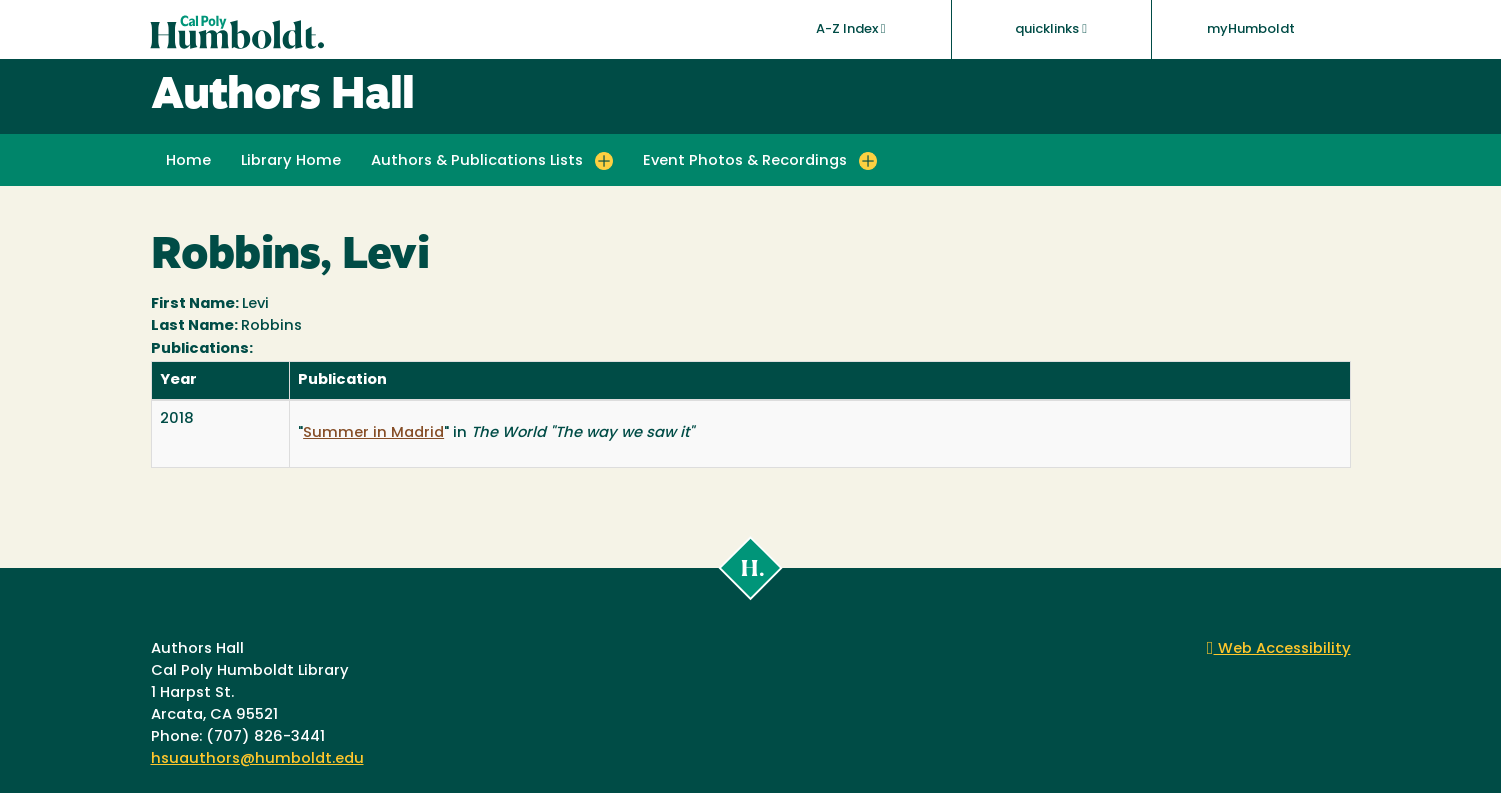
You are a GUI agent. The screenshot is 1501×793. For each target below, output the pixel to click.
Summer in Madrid (373, 433)
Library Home (291, 161)
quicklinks (1051, 29)
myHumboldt (1251, 29)
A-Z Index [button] (851, 29)
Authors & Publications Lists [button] (477, 161)
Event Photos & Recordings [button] (745, 161)
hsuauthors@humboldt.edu (257, 759)
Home (188, 161)
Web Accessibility (1279, 649)
